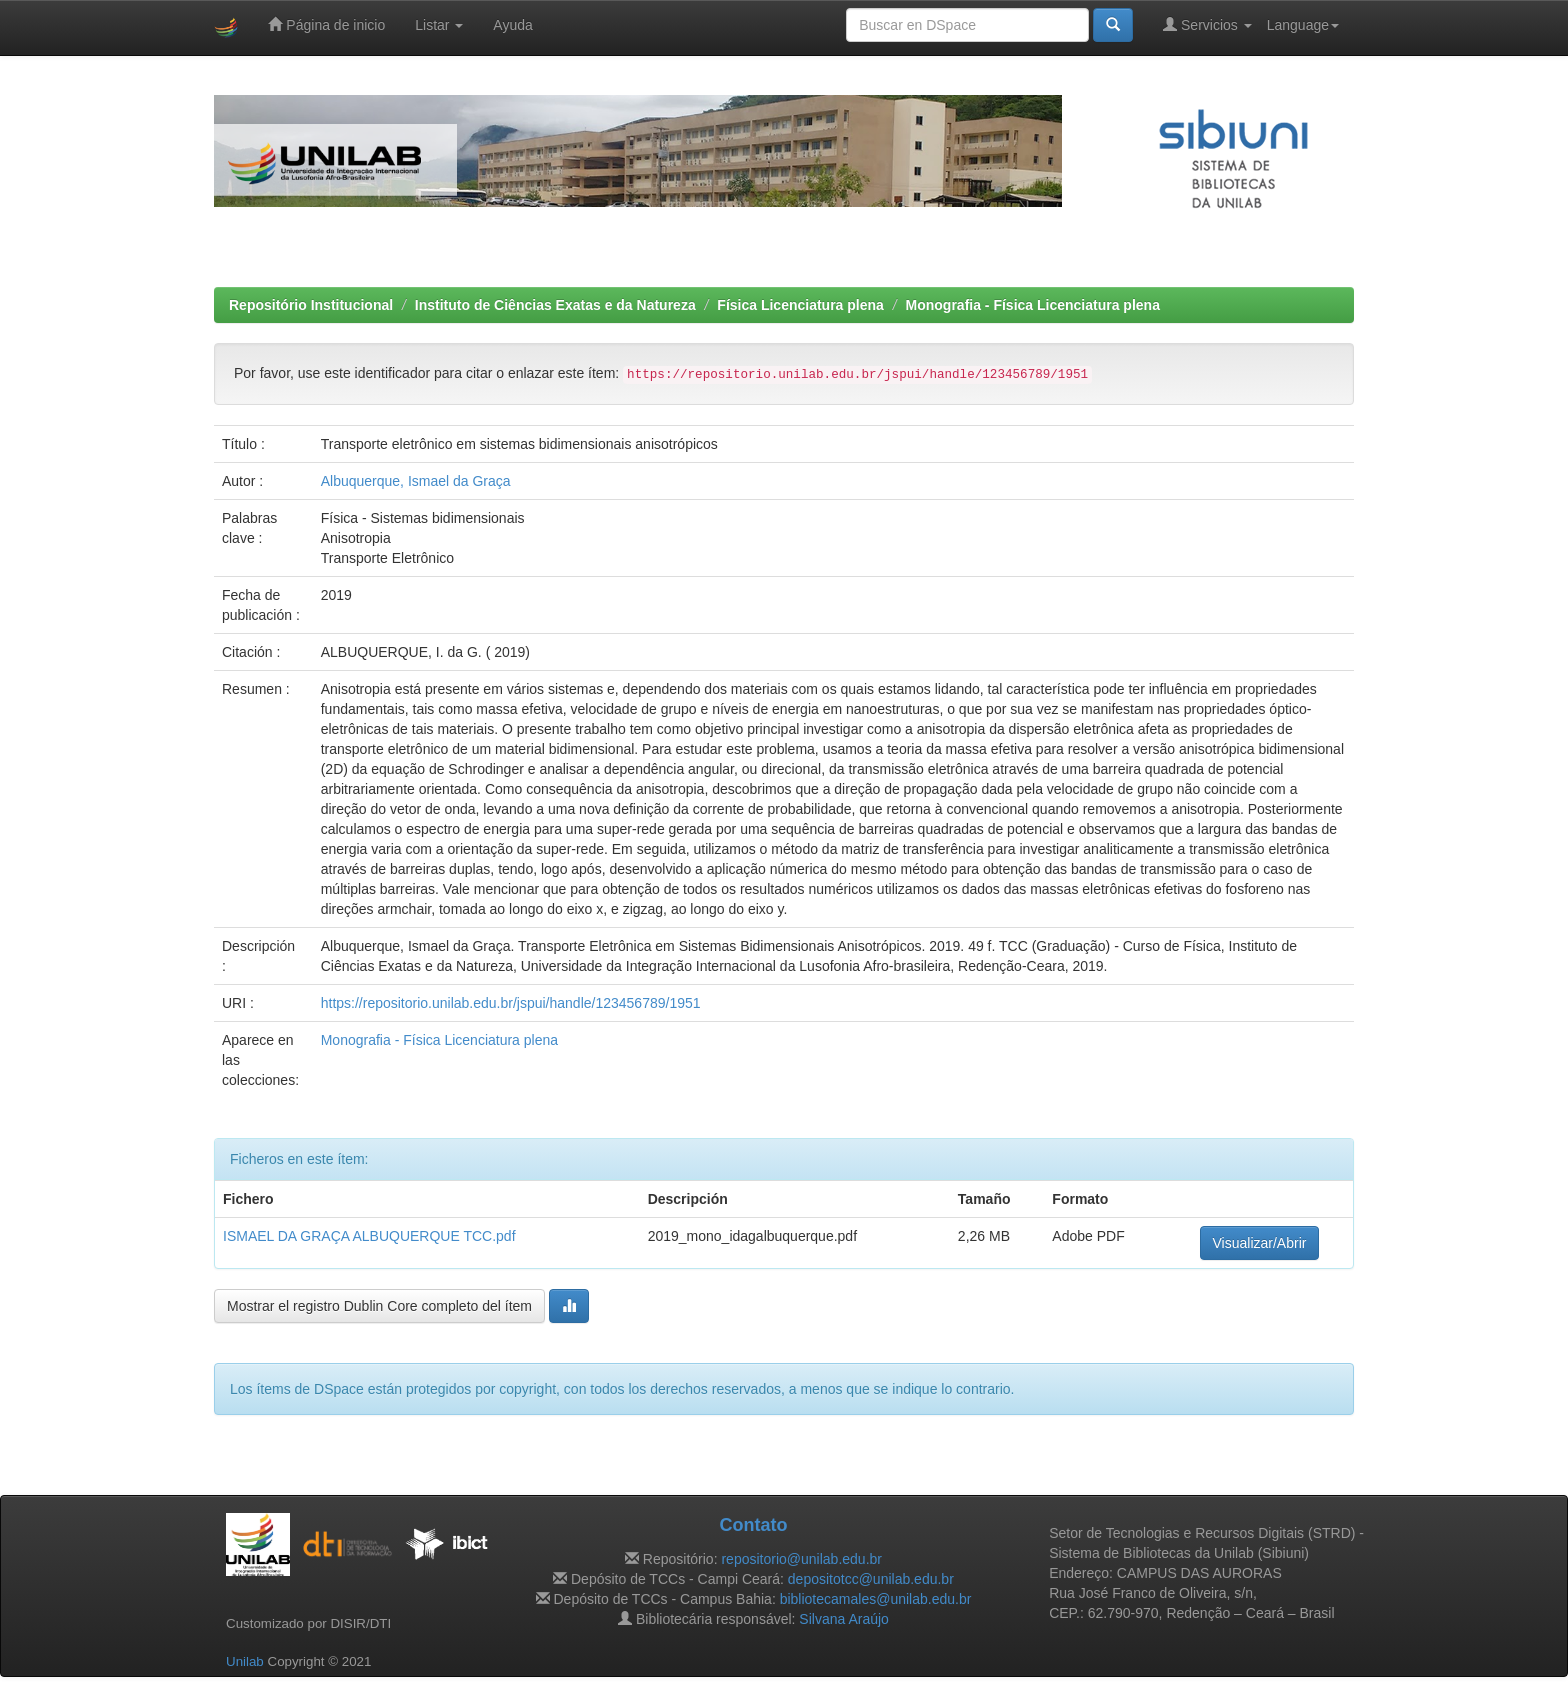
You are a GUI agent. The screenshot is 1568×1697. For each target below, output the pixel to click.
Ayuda (512, 25)
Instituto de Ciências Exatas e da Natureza (555, 305)
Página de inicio (326, 24)
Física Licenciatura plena (800, 305)
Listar (439, 25)
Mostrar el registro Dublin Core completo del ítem (379, 1306)
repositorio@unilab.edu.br (801, 1559)
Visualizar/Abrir (1260, 1243)
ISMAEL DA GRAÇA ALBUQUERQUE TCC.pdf (369, 1236)
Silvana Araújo (844, 1619)
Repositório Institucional (311, 305)
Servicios (1207, 24)
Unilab (245, 1661)
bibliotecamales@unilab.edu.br (876, 1599)
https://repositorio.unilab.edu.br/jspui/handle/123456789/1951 (511, 1003)
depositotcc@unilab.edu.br (871, 1579)
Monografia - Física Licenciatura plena (1033, 305)
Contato (753, 1525)
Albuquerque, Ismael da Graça (416, 481)
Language (1303, 25)
